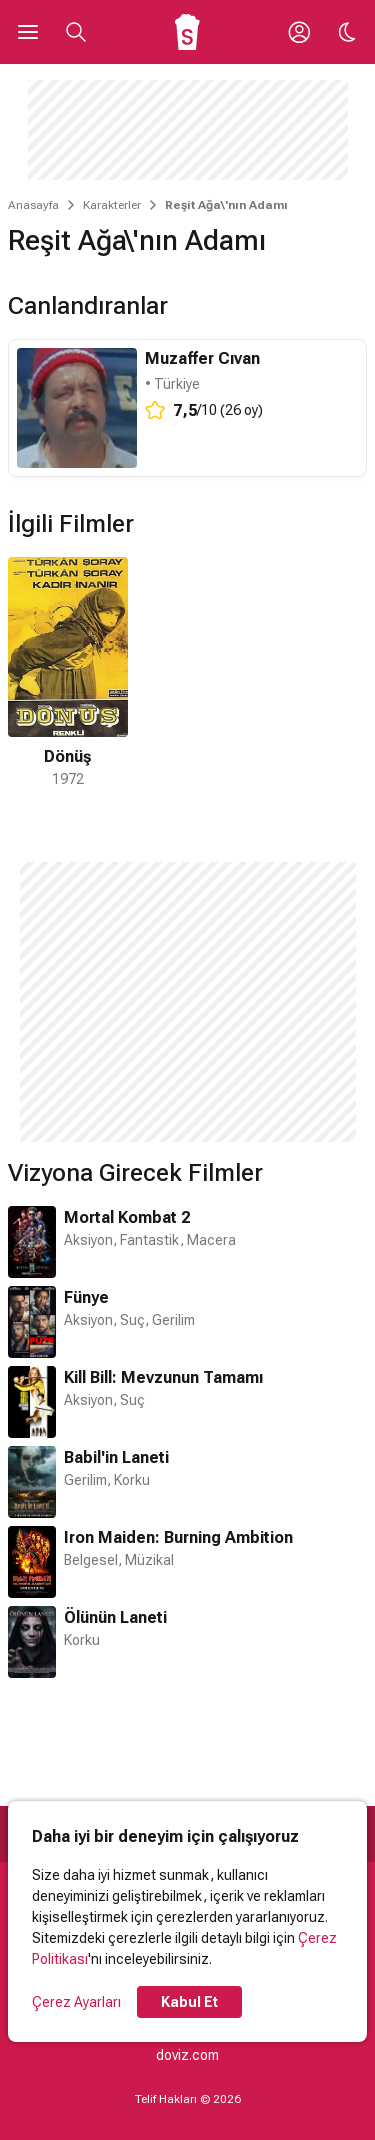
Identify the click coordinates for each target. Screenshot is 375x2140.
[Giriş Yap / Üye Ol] (299, 32)
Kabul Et (189, 2002)
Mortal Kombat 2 (127, 1217)
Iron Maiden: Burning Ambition (178, 1537)
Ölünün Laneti (115, 1617)
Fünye (86, 1297)
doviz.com (187, 2055)
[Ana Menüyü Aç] (28, 32)
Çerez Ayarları (76, 2002)
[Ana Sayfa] (187, 32)
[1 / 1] (68, 673)
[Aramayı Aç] (76, 32)
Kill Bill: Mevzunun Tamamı (163, 1377)
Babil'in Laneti (116, 1457)
